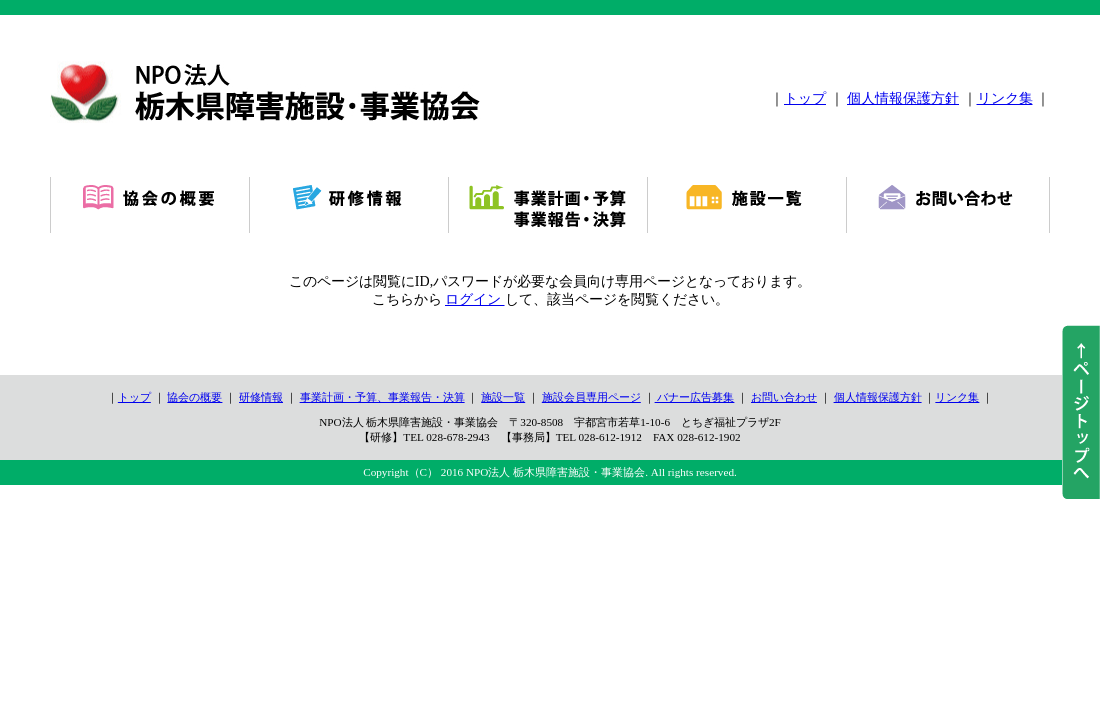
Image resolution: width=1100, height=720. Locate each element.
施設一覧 (503, 397)
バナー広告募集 (695, 397)
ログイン (475, 299)
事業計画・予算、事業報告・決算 (382, 397)
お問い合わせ (784, 397)
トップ (805, 98)
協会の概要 (194, 397)
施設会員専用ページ (591, 397)
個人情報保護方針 (903, 98)
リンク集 (1005, 98)
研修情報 (261, 397)
